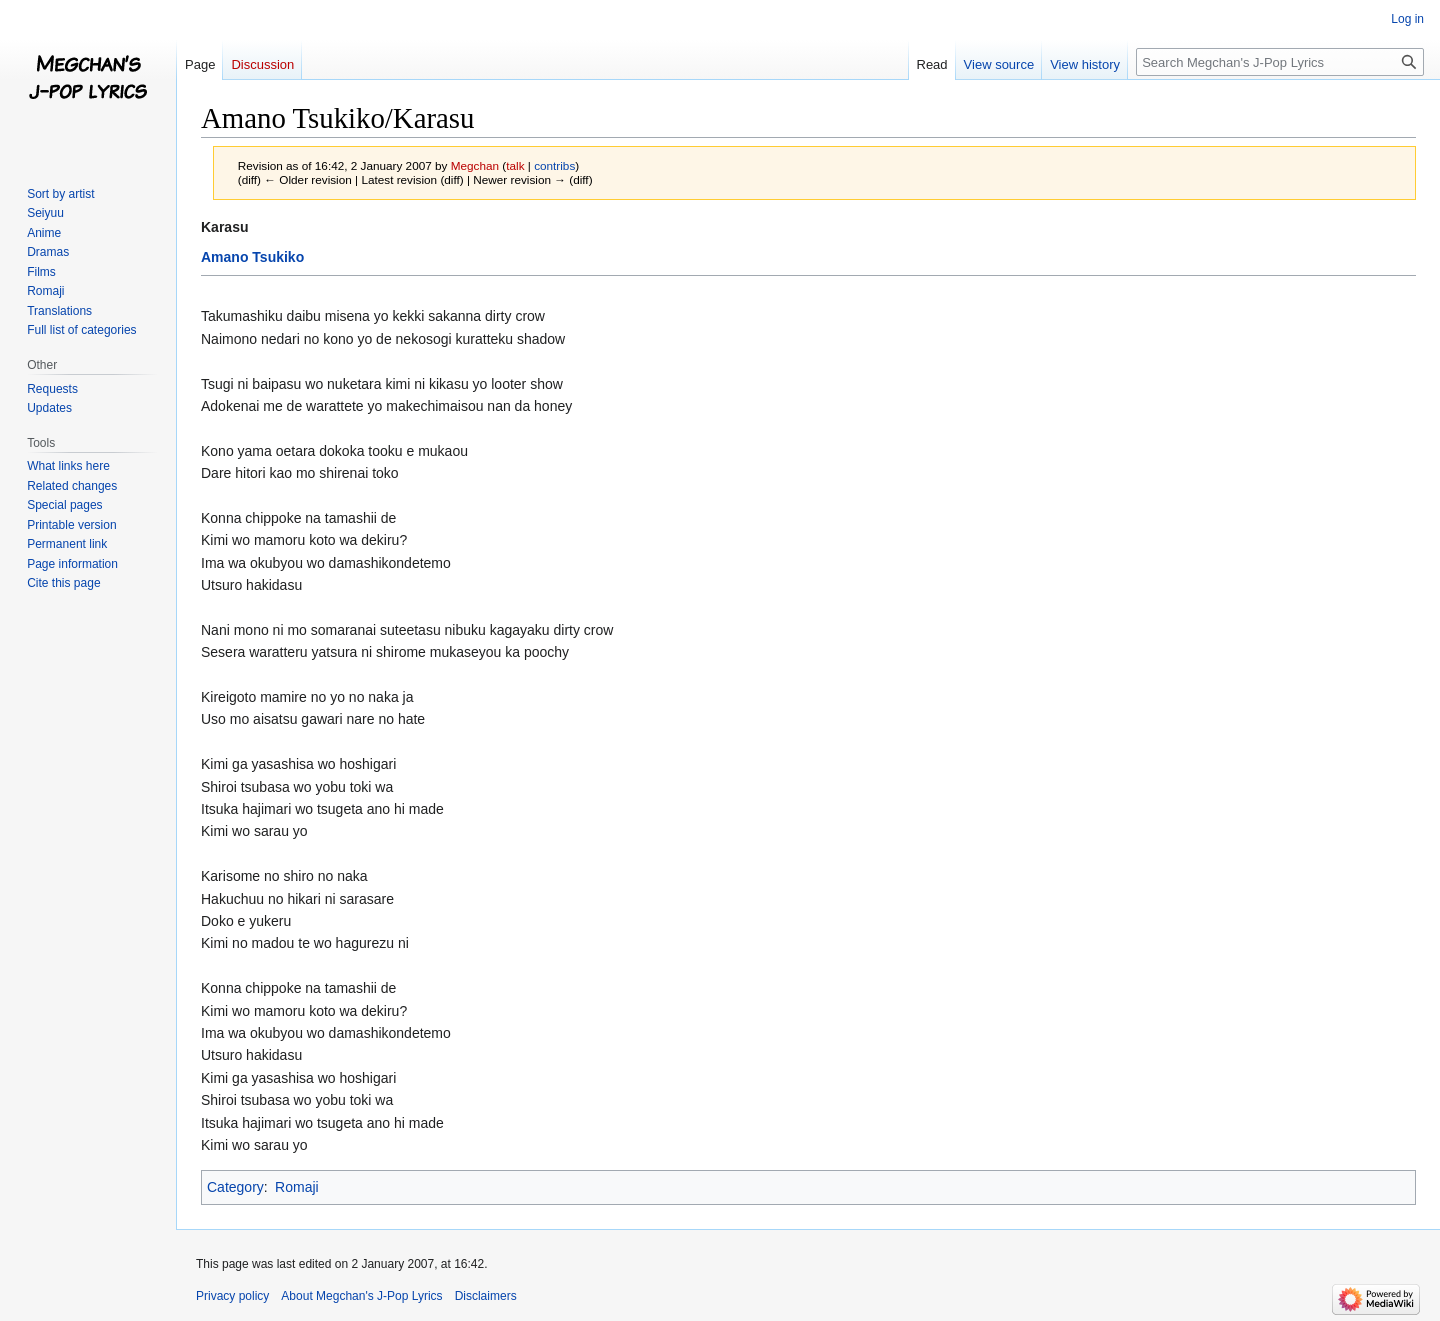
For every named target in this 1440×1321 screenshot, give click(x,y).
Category (235, 1187)
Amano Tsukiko (252, 257)
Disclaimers (486, 1296)
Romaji (297, 1187)
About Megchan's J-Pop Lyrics (361, 1296)
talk (515, 165)
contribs (554, 165)
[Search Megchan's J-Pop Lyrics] (1280, 62)
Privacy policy (232, 1296)
